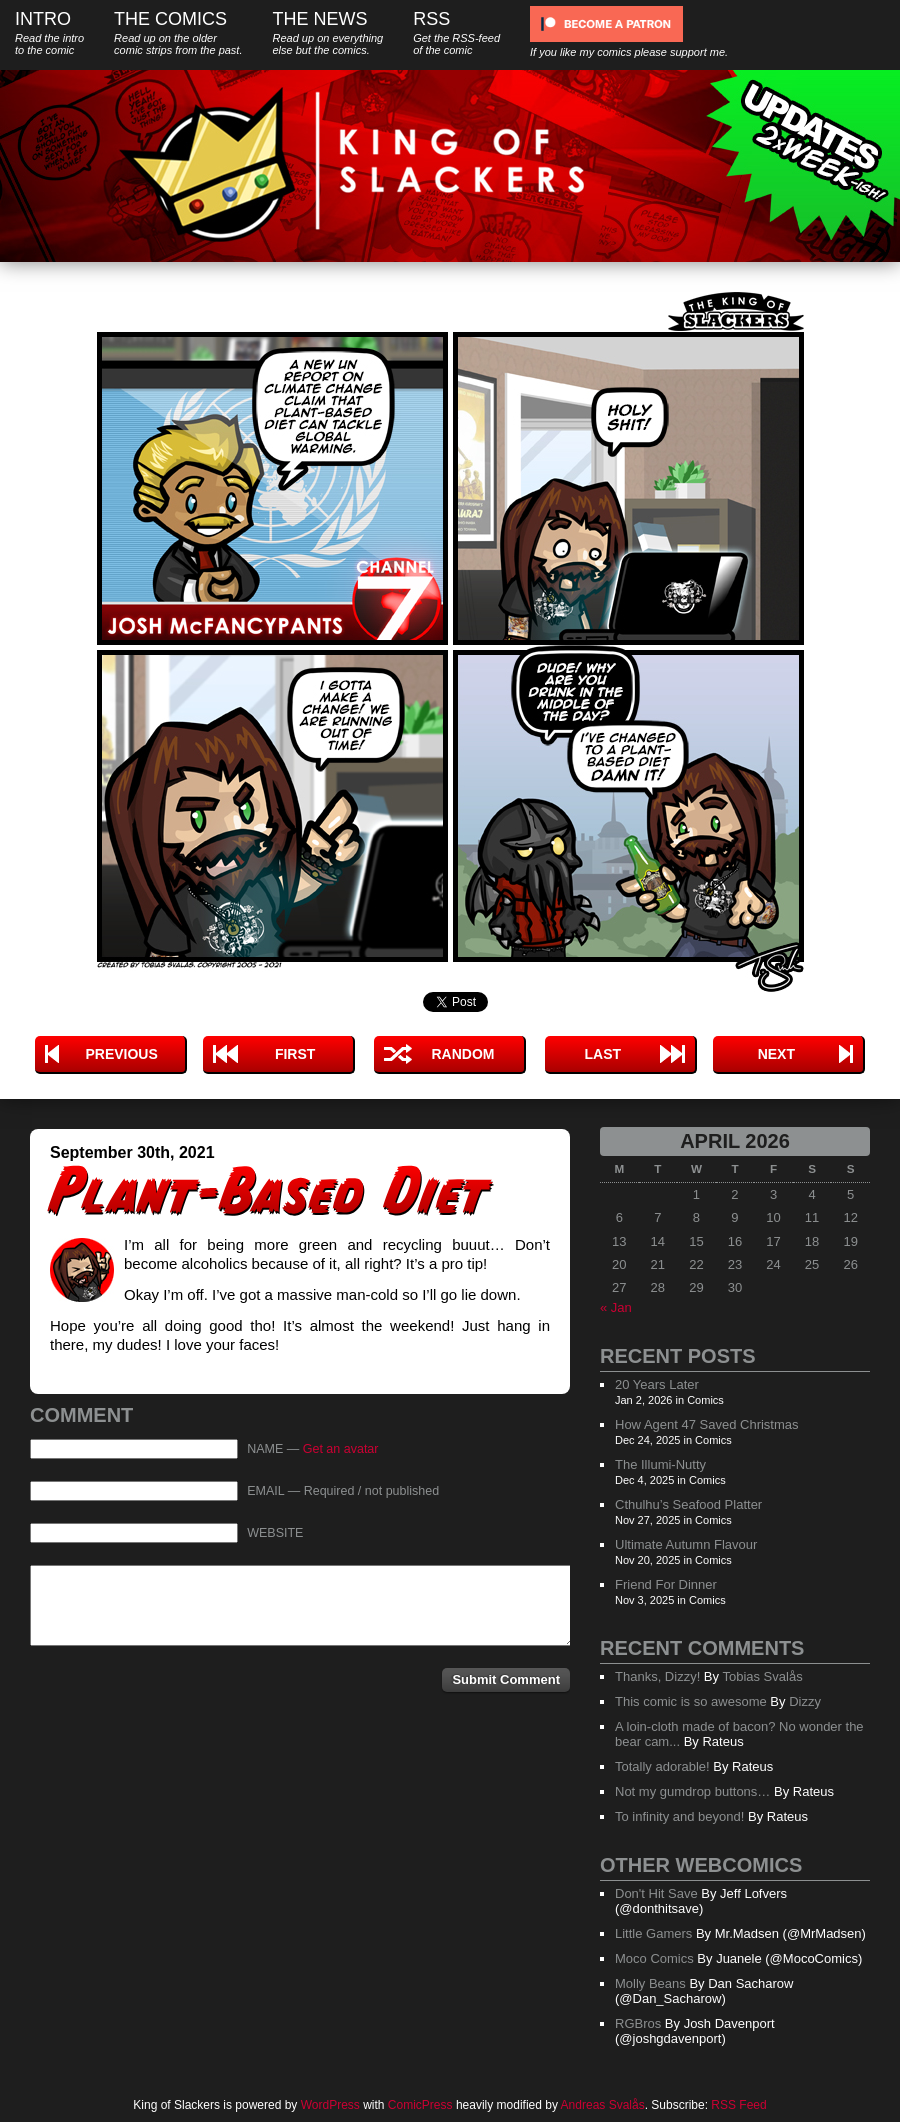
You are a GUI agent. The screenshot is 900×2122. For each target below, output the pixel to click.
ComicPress (420, 2105)
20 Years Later (657, 1384)
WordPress (330, 2105)
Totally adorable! (662, 1766)
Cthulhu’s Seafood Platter (688, 1504)
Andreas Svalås (603, 2105)
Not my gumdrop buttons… (692, 1791)
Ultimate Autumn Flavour (686, 1544)
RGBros (638, 2023)
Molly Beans (650, 1983)
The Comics (178, 32)
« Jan (616, 1307)
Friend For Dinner (666, 1584)
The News (327, 32)
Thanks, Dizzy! (657, 1676)
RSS (456, 32)
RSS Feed (738, 2105)
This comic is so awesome (691, 1701)
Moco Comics (654, 1958)
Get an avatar (341, 1449)
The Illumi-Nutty (660, 1464)
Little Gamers (653, 1933)
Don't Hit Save (656, 1893)
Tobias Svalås (762, 1676)
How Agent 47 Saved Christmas (707, 1424)
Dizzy (805, 1701)
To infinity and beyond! (679, 1816)
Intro (49, 32)
